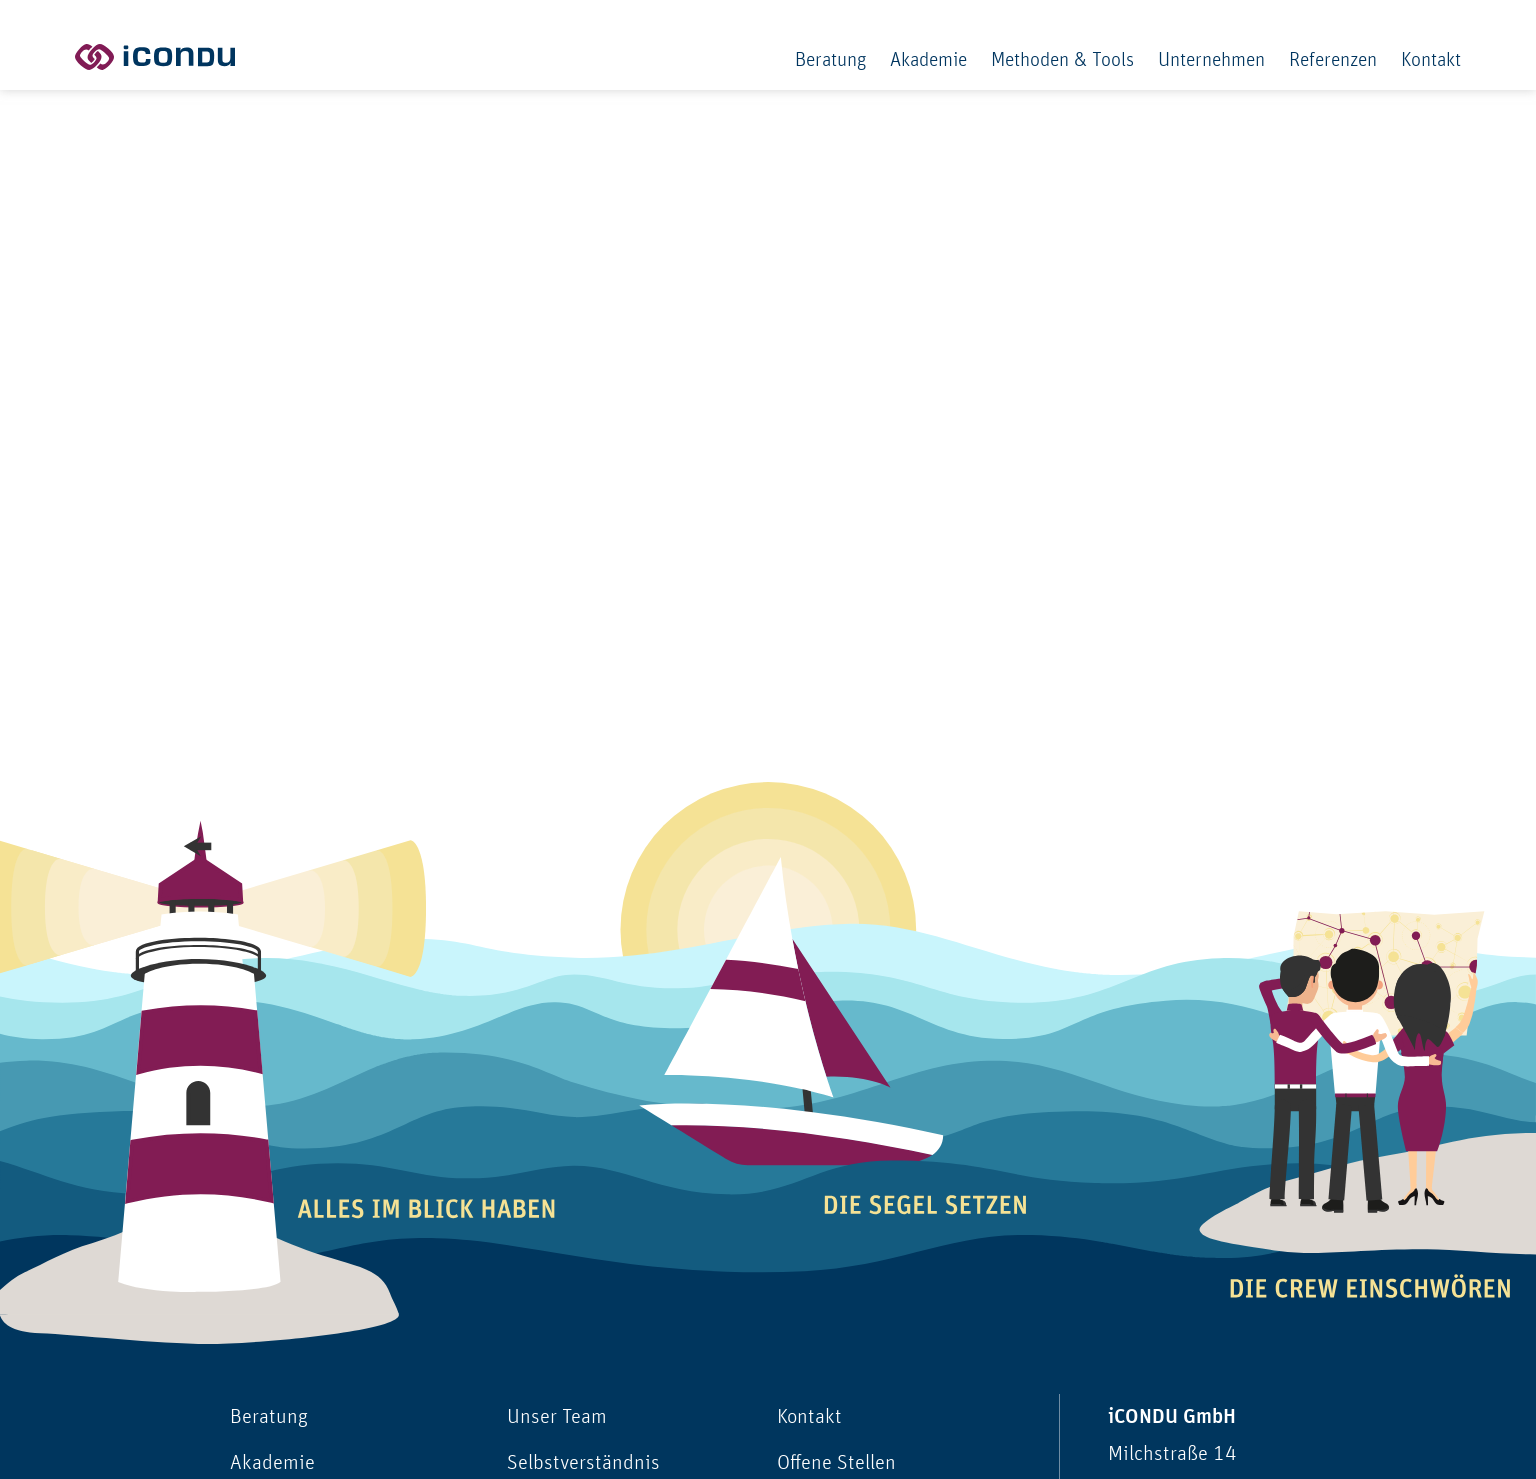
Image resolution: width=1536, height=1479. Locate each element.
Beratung (830, 60)
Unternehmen (1211, 60)
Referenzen (1333, 60)
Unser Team (557, 1416)
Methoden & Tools (1062, 60)
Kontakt (1431, 60)
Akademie (928, 60)
